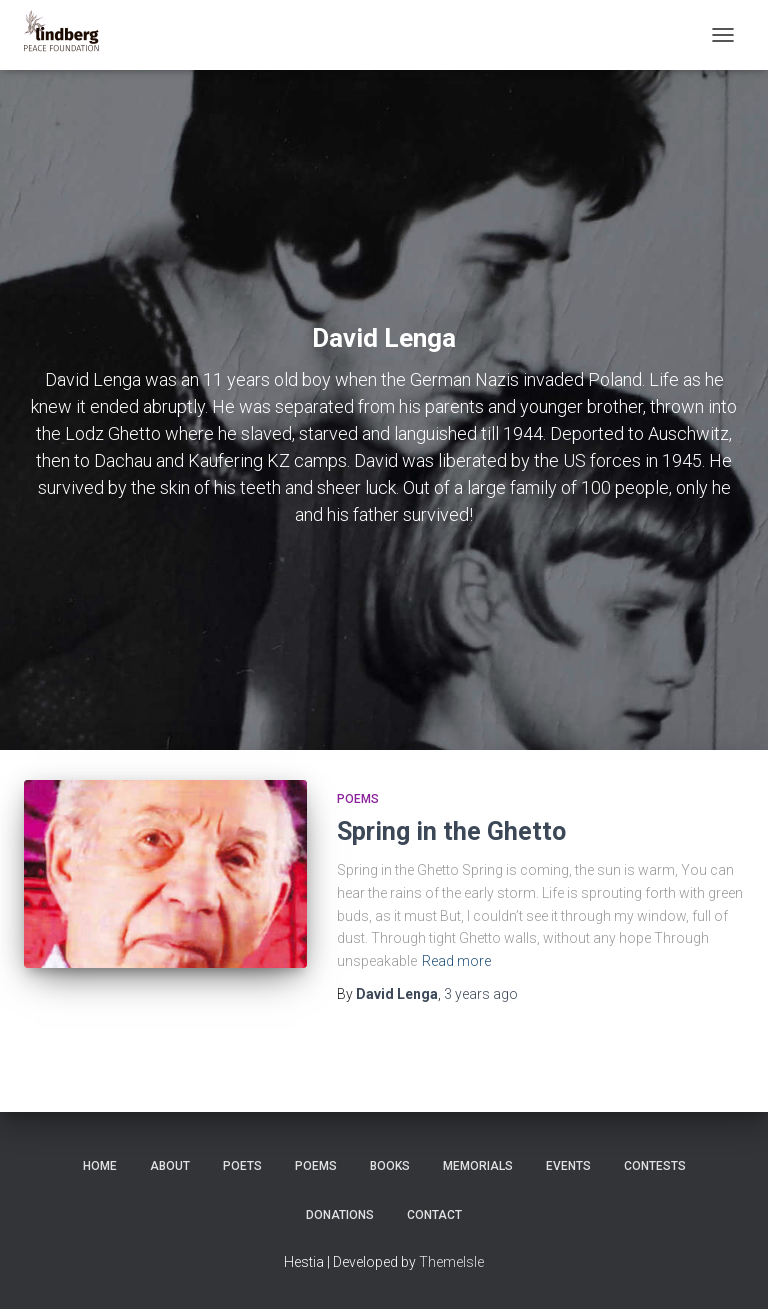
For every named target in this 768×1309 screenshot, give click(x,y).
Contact (434, 1215)
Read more (456, 961)
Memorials (478, 1166)
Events (568, 1166)
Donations (340, 1215)
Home (100, 1166)
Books (390, 1166)
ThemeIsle (451, 1262)
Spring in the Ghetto (451, 831)
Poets (242, 1166)
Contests (655, 1166)
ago (481, 994)
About (170, 1166)
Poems (358, 799)
